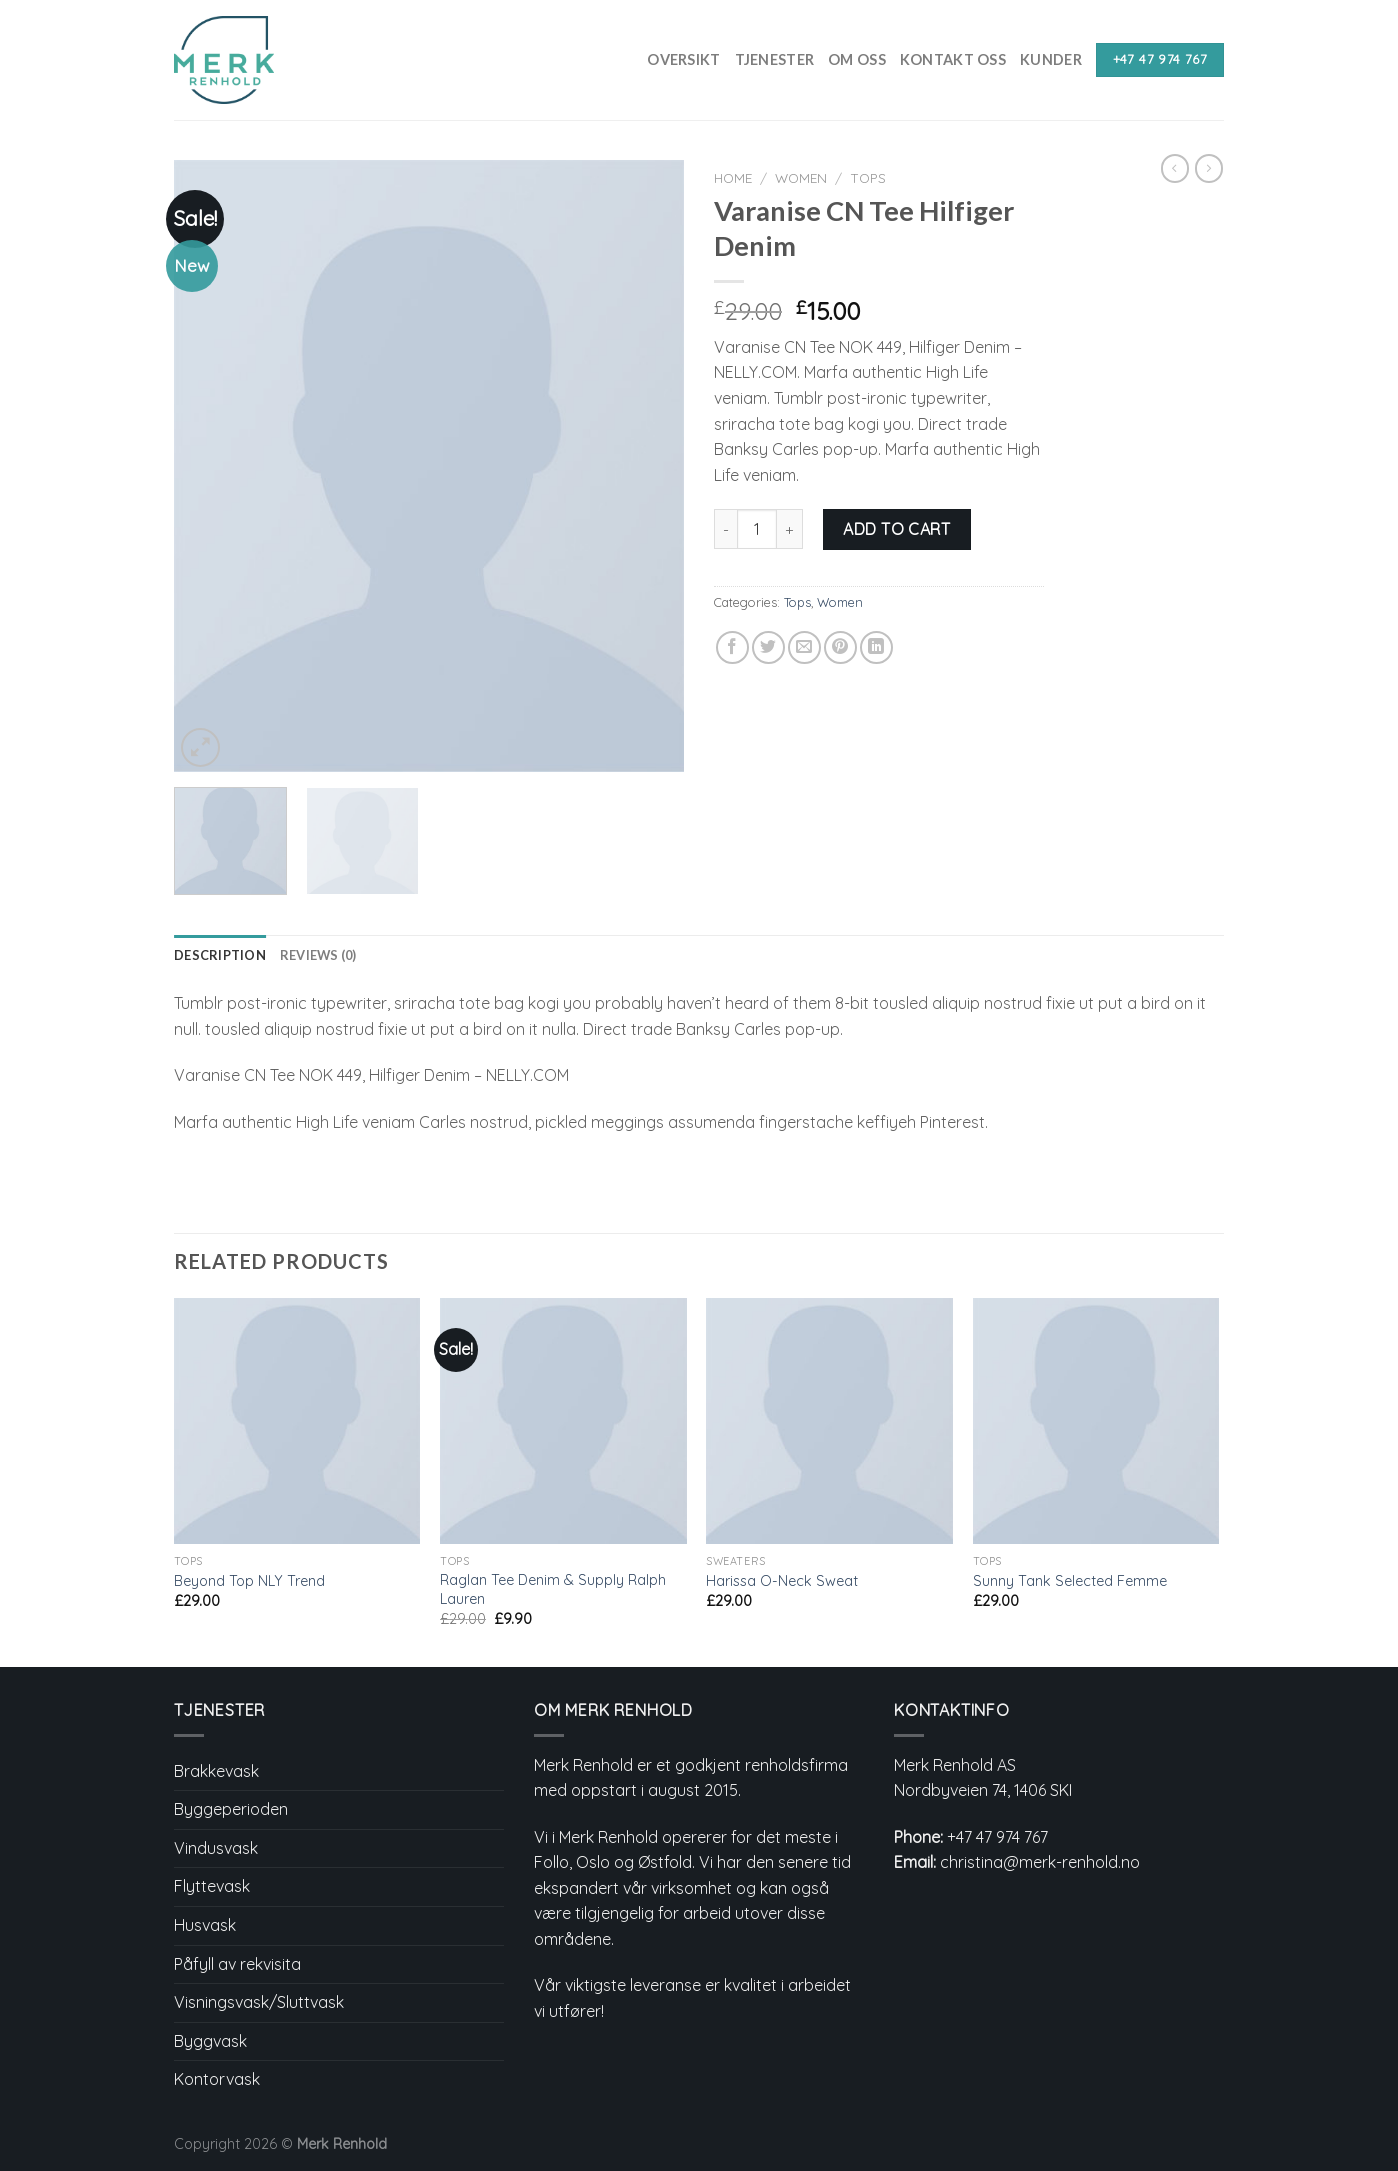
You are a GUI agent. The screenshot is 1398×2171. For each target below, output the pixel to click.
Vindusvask (216, 1848)
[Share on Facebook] (732, 647)
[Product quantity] (757, 529)
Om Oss (857, 59)
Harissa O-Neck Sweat (782, 1581)
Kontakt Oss (953, 59)
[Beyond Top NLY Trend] (297, 1421)
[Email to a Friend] (804, 647)
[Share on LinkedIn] (876, 647)
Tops (868, 177)
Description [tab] (220, 955)
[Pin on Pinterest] (840, 647)
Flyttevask (212, 1886)
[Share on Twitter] (768, 647)
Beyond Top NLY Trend (249, 1581)
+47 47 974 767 (997, 1837)
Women (801, 177)
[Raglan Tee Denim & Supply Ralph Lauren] (563, 1421)
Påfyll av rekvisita (237, 1964)
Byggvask (210, 2041)
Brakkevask (216, 1771)
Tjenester (775, 59)
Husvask (205, 1925)
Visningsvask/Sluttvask (259, 2002)
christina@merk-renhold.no (1040, 1862)
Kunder (1051, 59)
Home (733, 177)
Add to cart (896, 529)
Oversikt (683, 59)
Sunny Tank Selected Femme (1070, 1581)
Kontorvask (217, 2079)
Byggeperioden (231, 1809)
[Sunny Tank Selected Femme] (1096, 1421)
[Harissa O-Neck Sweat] (829, 1421)
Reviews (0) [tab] (318, 955)
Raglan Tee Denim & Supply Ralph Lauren (553, 1589)
